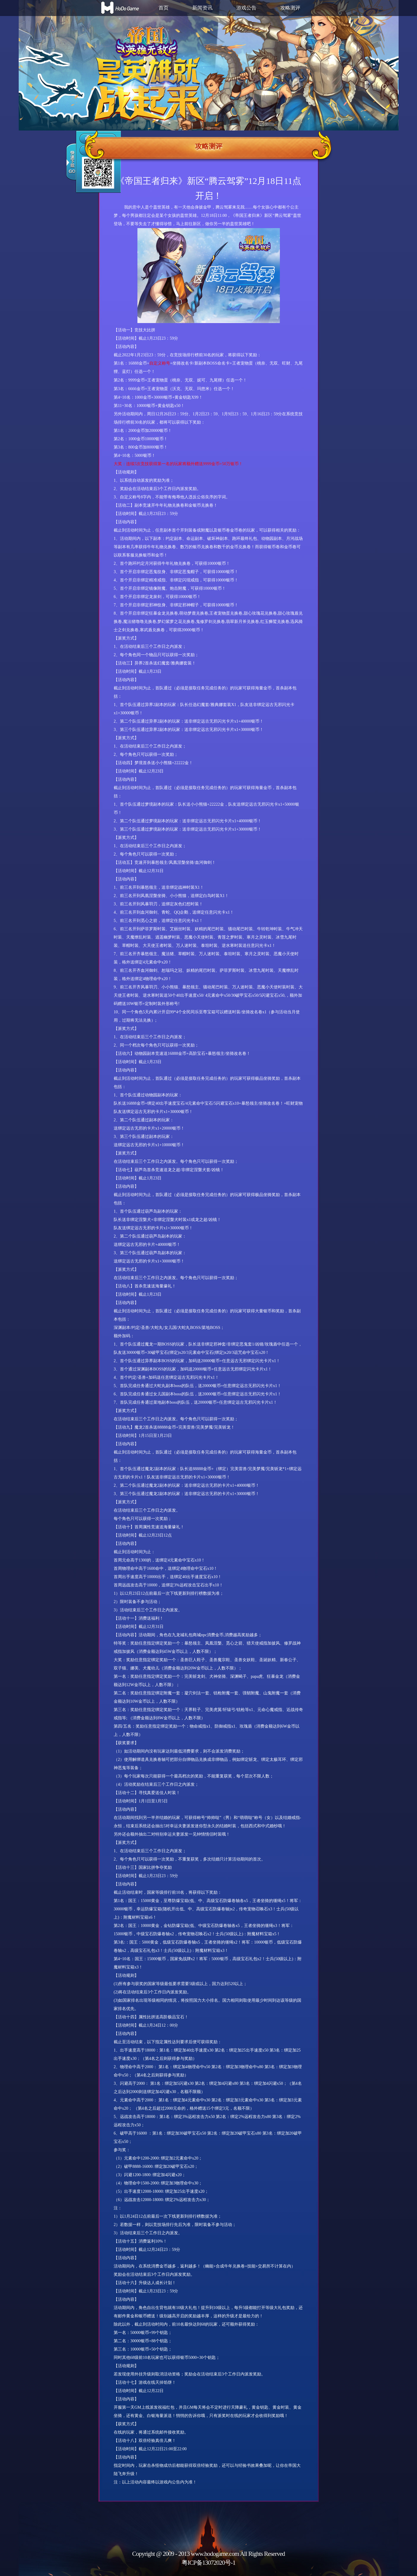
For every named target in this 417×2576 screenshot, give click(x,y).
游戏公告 (246, 8)
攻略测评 (290, 8)
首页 (163, 8)
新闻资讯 (202, 8)
